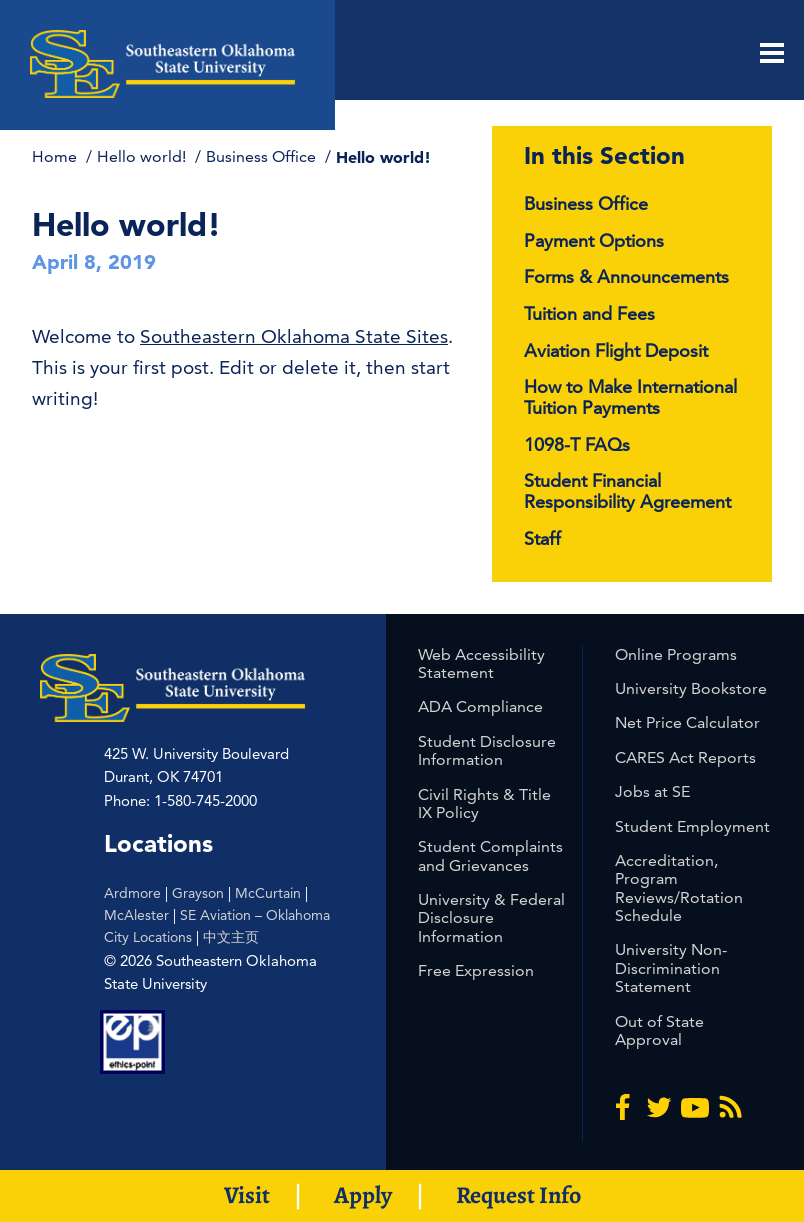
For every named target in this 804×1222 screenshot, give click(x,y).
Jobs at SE (652, 791)
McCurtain (268, 893)
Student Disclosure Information (487, 750)
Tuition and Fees (589, 313)
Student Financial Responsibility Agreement (627, 491)
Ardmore (132, 893)
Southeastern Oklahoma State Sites (294, 336)
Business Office (263, 156)
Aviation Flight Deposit (616, 350)
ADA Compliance (480, 706)
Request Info (518, 1195)
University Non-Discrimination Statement (671, 968)
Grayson (198, 893)
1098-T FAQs (577, 444)
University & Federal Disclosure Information (491, 918)
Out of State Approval (659, 1030)
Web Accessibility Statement (481, 663)
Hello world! (143, 156)
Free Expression (476, 970)
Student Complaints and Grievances (490, 855)
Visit (247, 1195)
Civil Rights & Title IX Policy (484, 803)
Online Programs (676, 654)
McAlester (136, 915)
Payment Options (594, 240)
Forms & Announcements (626, 276)
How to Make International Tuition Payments (630, 397)
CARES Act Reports (685, 757)
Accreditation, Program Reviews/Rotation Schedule (679, 888)
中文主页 (231, 937)
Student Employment (692, 826)
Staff (542, 538)
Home (56, 156)
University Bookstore (691, 688)
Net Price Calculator (687, 722)
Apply (363, 1195)
